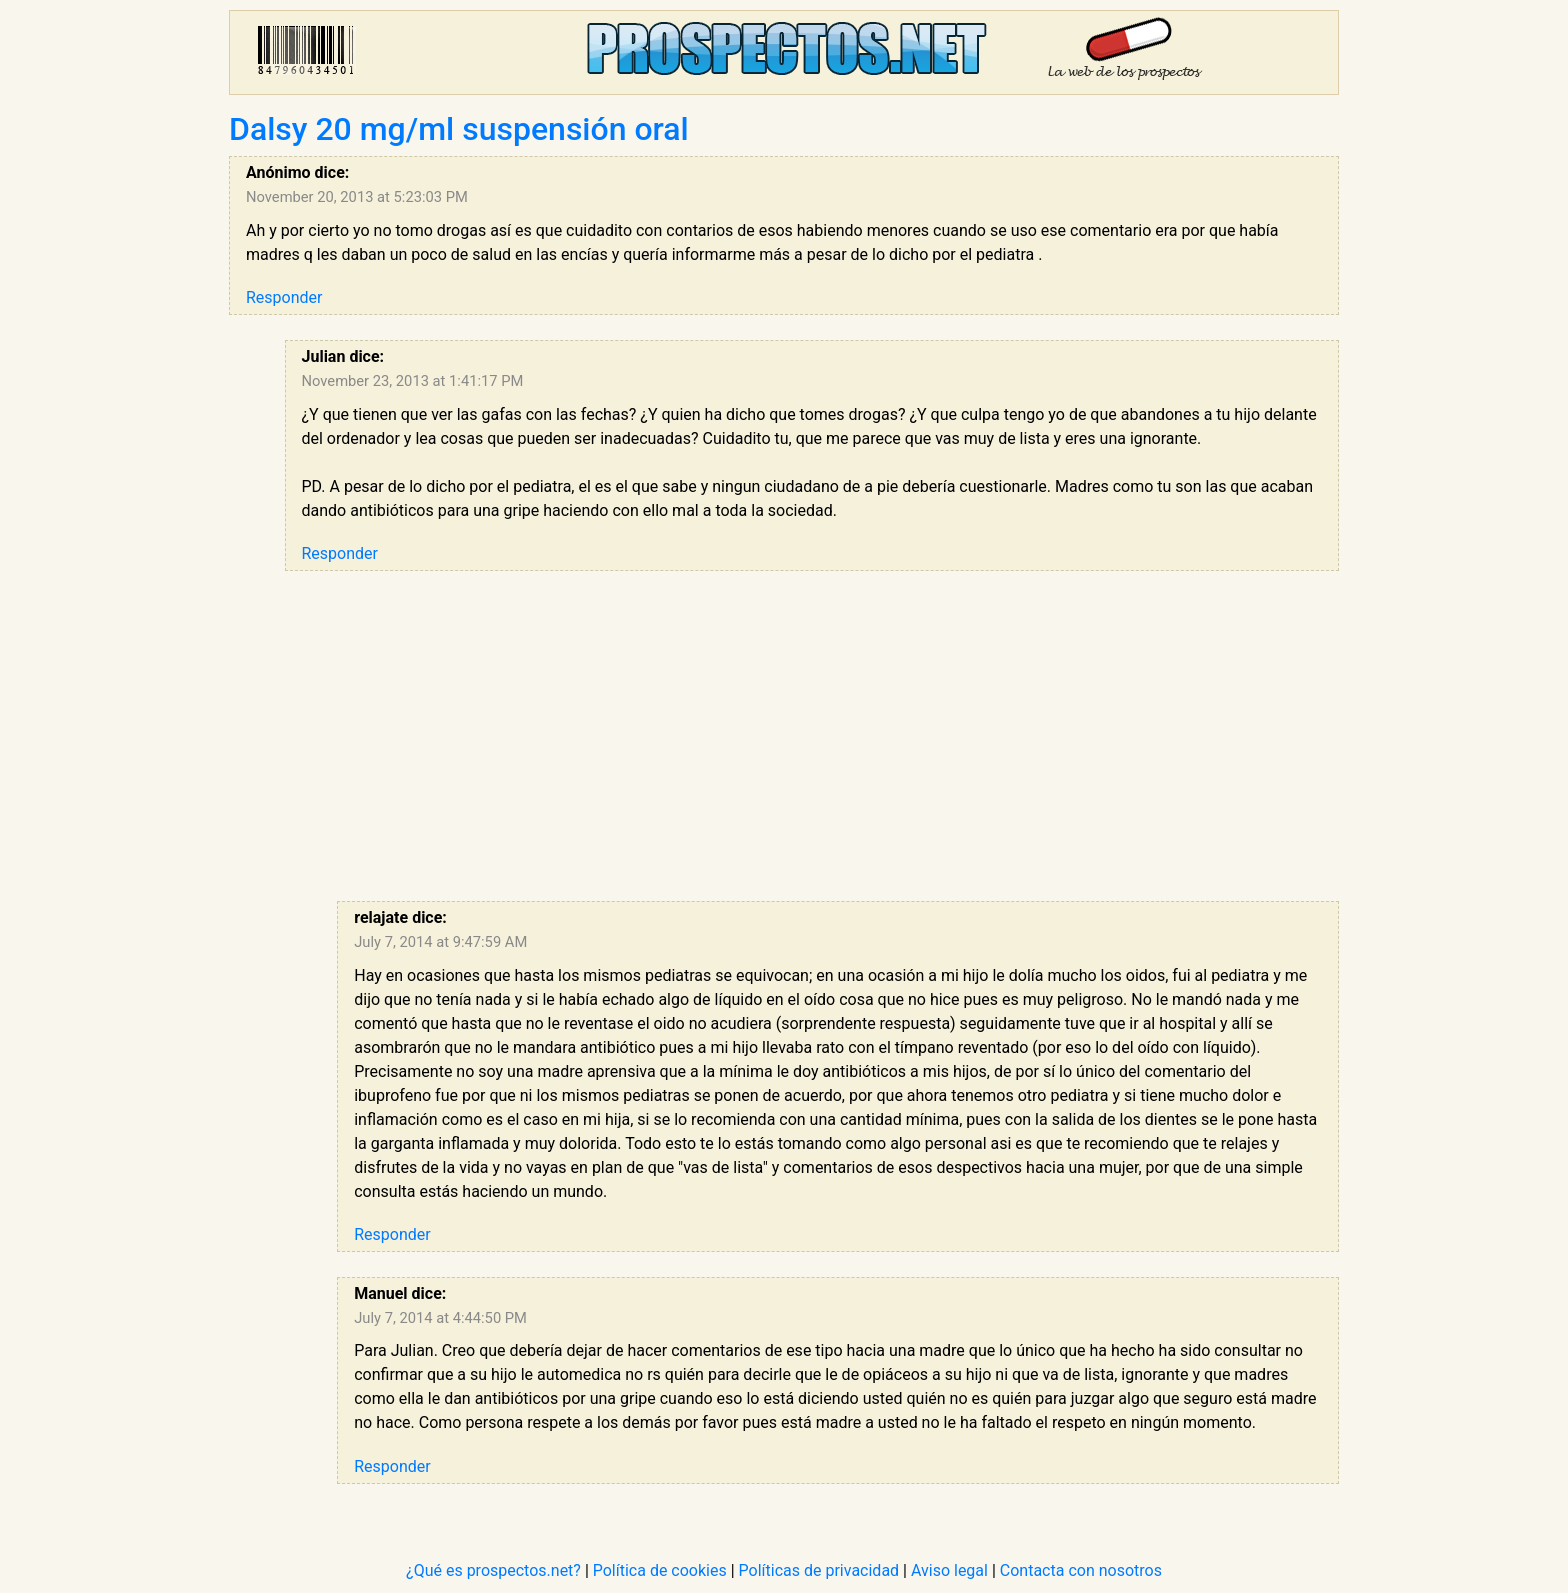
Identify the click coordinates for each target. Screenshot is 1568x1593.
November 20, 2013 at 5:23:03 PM (357, 197)
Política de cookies (660, 1570)
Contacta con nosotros (1081, 1570)
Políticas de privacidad (819, 1570)
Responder (284, 297)
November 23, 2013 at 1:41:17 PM (413, 381)
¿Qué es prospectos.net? (493, 1570)
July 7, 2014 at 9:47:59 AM (440, 942)
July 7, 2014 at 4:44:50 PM (440, 1318)
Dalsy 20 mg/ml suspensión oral (459, 129)
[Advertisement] (812, 736)
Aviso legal (949, 1570)
